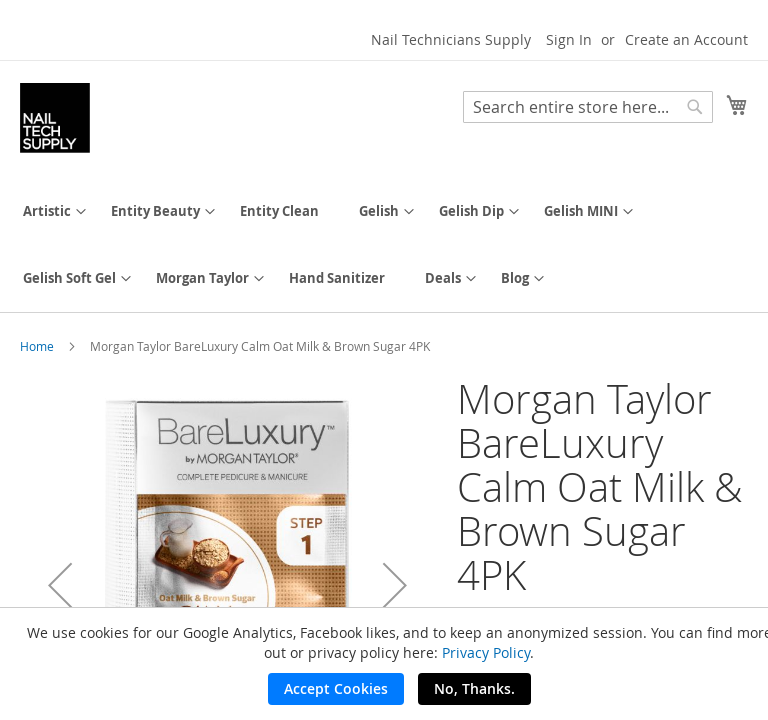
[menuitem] (47, 211)
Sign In (569, 39)
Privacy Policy (486, 652)
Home (37, 346)
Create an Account (686, 39)
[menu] (384, 245)
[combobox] (588, 107)
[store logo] (55, 118)
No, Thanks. (474, 688)
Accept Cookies (336, 688)
